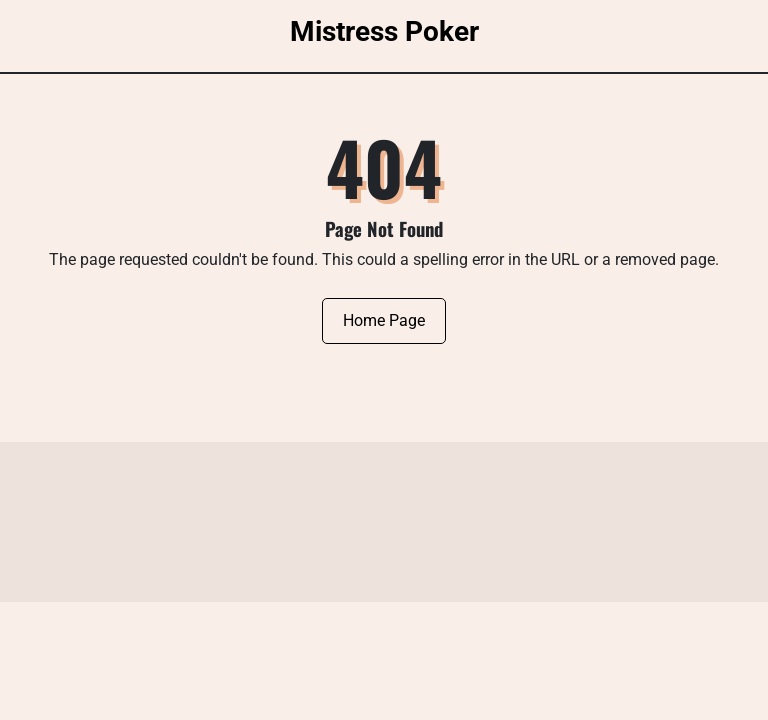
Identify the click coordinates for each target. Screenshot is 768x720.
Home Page (384, 320)
